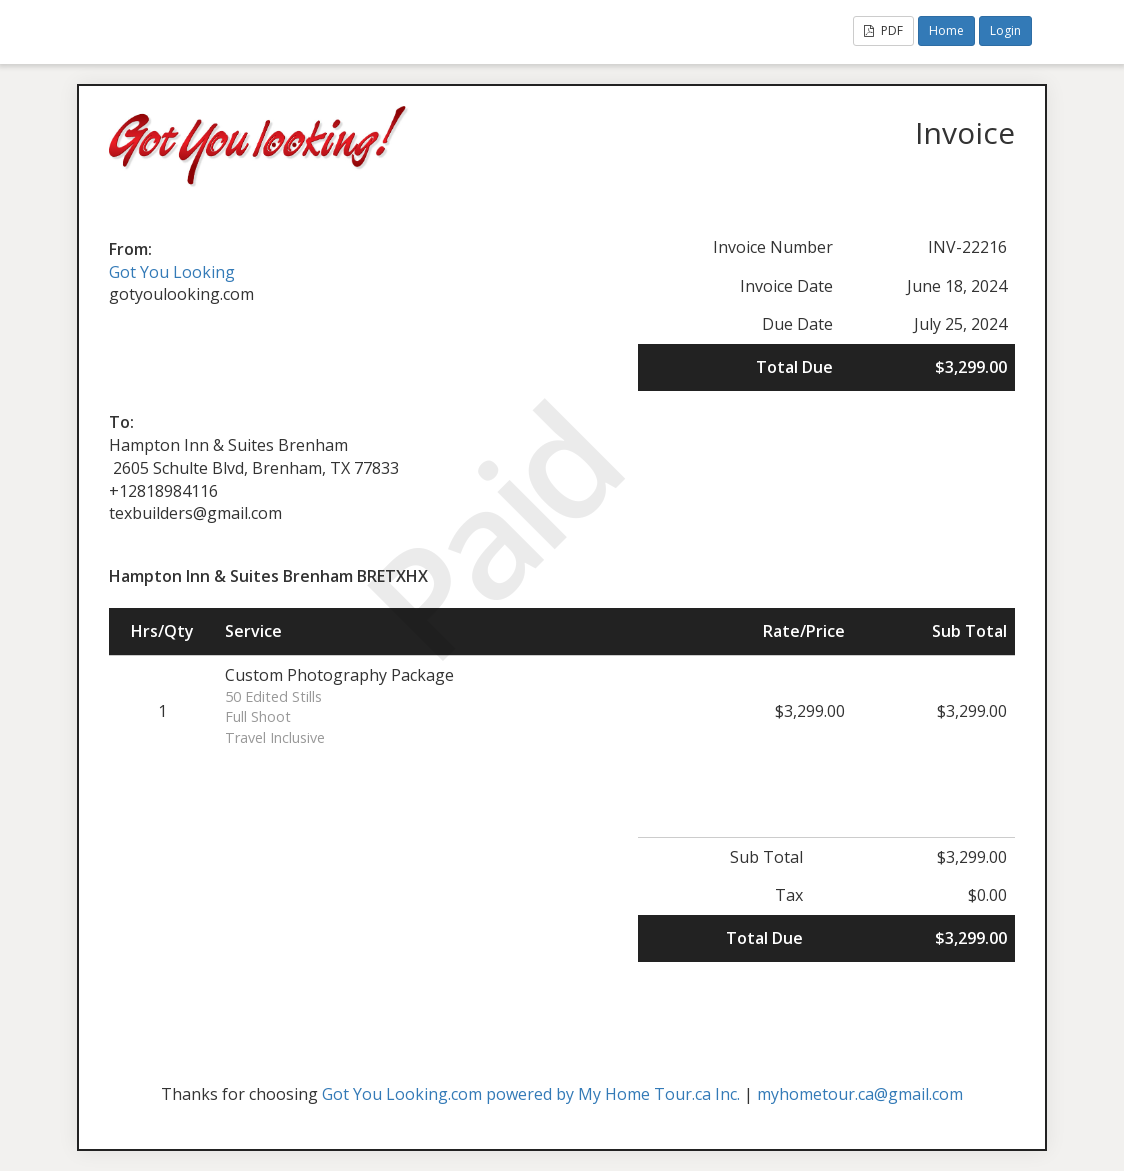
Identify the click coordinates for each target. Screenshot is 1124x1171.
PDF (883, 30)
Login (1005, 30)
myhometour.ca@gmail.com (860, 1094)
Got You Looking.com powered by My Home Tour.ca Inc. (531, 1094)
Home (946, 30)
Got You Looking (172, 272)
